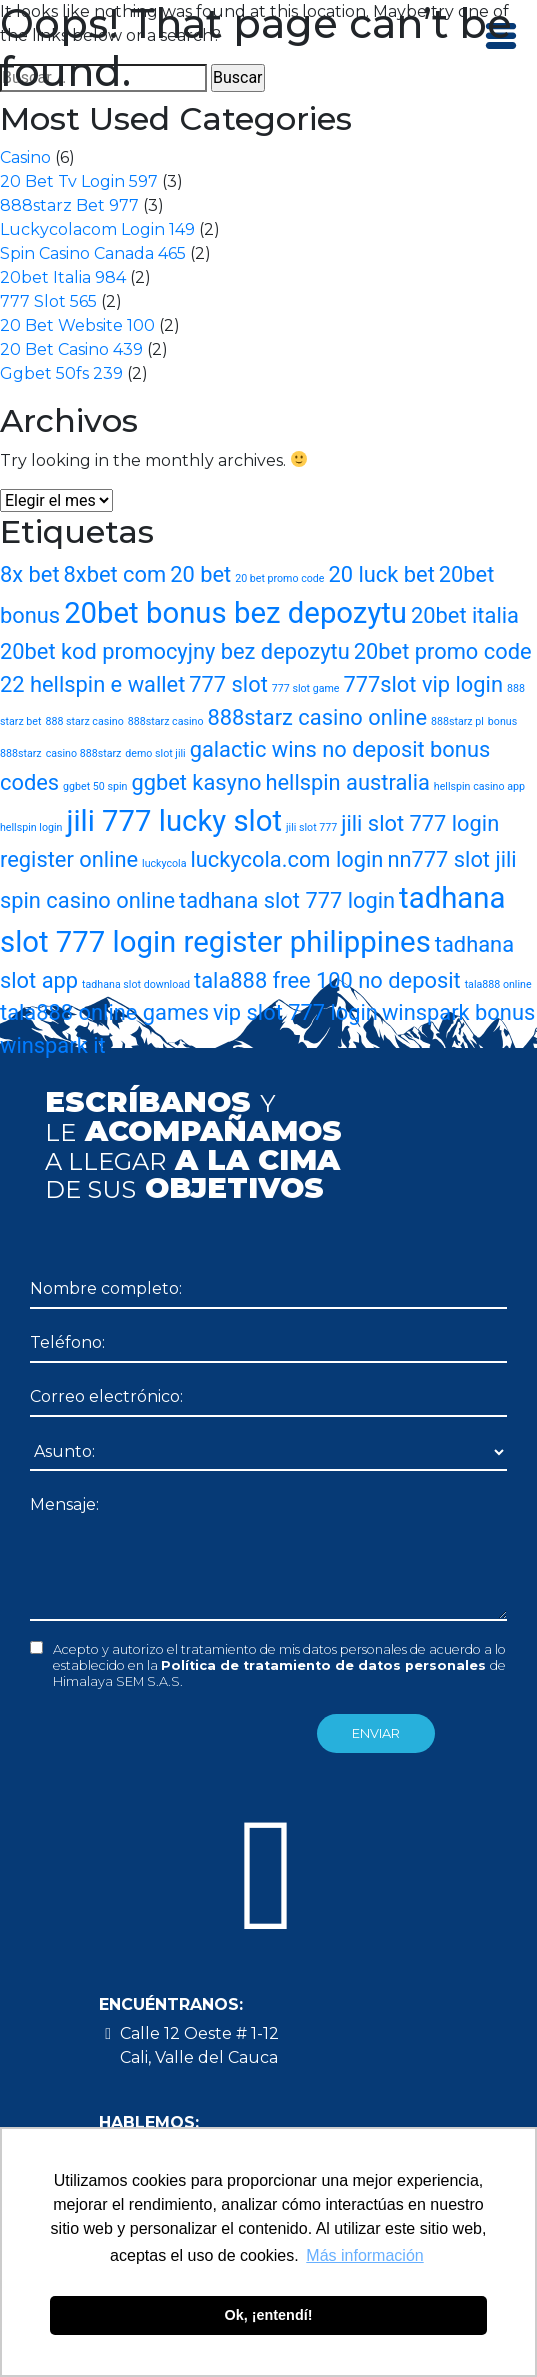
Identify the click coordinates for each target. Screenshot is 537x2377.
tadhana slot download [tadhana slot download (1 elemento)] (136, 984)
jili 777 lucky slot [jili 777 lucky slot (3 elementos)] (174, 821)
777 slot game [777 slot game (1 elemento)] (306, 688)
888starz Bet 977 (69, 205)
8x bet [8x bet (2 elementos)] (30, 574)
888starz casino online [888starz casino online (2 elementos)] (317, 717)
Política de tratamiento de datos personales (325, 1665)
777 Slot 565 (48, 301)
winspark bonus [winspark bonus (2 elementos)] (458, 1012)
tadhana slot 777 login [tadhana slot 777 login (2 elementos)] (287, 900)
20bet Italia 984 (63, 277)
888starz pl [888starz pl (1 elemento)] (457, 721)
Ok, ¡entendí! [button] (269, 2315)
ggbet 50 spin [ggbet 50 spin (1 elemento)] (95, 786)
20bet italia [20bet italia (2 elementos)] (465, 615)
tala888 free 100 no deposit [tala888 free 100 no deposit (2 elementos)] (327, 980)
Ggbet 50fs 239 (61, 373)
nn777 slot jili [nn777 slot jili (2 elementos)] (451, 859)
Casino (25, 157)
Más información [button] (364, 2255)
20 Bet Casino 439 (71, 349)
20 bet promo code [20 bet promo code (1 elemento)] (279, 578)
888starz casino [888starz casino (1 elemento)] (166, 721)
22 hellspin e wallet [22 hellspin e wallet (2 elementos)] (92, 684)
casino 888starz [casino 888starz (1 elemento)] (84, 753)
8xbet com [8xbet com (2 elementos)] (115, 574)
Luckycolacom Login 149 (97, 229)
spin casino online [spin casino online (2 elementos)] (87, 900)
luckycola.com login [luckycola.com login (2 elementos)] (286, 859)
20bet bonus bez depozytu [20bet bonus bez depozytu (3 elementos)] (235, 613)
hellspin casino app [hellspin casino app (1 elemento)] (479, 786)
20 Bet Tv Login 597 (79, 181)
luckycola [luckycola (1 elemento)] (164, 863)
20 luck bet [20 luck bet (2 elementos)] (381, 574)
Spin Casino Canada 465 (93, 253)
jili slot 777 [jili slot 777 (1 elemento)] (311, 827)
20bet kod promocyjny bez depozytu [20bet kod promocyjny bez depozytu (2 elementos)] (175, 651)
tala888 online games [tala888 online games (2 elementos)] (104, 1012)
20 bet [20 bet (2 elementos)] (200, 574)
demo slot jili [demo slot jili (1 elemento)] (155, 753)
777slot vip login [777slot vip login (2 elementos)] (423, 684)
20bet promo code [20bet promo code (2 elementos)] (443, 651)
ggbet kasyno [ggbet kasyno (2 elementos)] (196, 782)
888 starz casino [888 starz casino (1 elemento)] (84, 721)
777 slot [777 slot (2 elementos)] (228, 684)
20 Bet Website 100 (77, 325)
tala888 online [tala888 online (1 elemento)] (498, 984)
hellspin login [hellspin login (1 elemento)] (31, 827)
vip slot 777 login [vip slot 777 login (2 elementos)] (295, 1012)
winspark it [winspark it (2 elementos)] (53, 1045)
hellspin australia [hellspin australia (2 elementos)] (347, 782)
